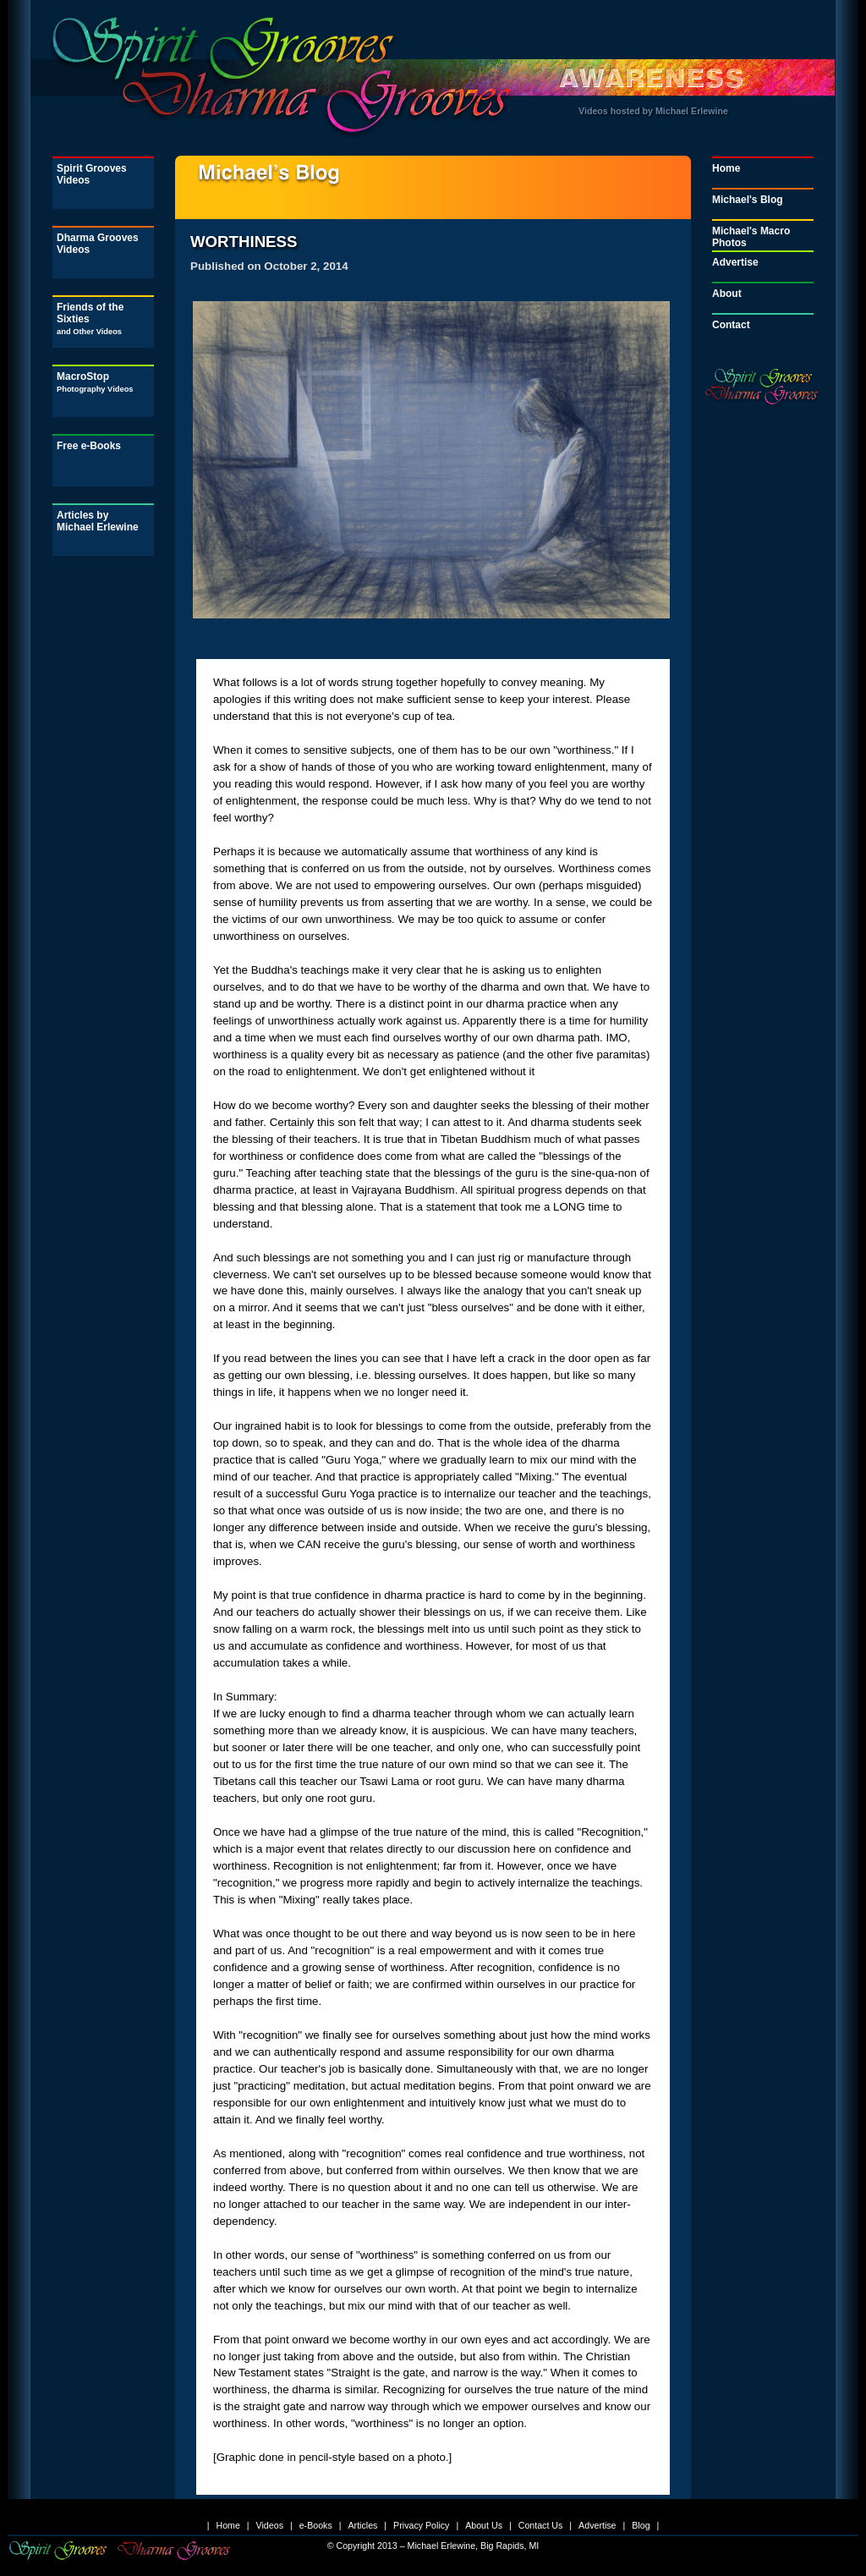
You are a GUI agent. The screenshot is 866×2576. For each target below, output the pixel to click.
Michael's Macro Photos (751, 237)
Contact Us (540, 2525)
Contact (731, 325)
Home (726, 168)
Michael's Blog (747, 200)
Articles (362, 2525)
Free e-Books (89, 446)
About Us (483, 2525)
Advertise (735, 262)
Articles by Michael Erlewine (98, 521)
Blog (641, 2525)
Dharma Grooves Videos (98, 243)
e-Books (315, 2525)
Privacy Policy (421, 2525)
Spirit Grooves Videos (92, 174)
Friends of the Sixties (90, 318)
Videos (269, 2525)
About (727, 293)
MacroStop (95, 382)
